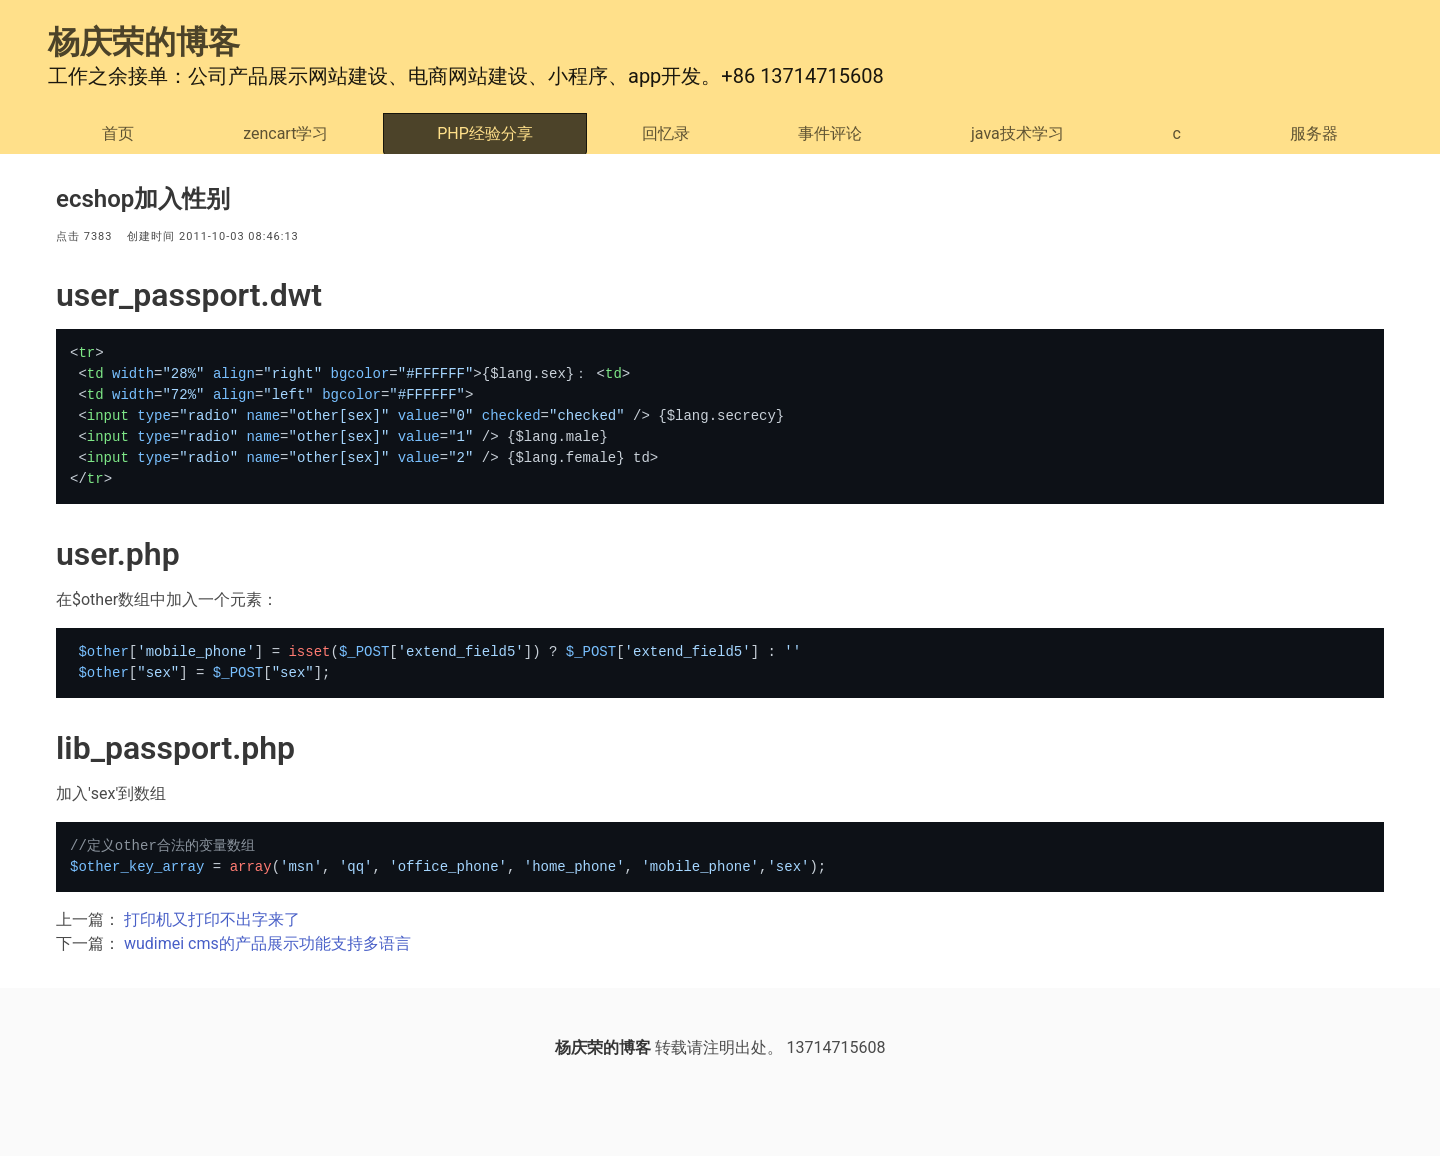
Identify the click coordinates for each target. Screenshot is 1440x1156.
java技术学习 (1017, 133)
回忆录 (666, 133)
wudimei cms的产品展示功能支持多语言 (267, 943)
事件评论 (830, 133)
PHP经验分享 (485, 133)
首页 (118, 133)
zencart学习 (285, 133)
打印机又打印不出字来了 (212, 919)
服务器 (1314, 133)
